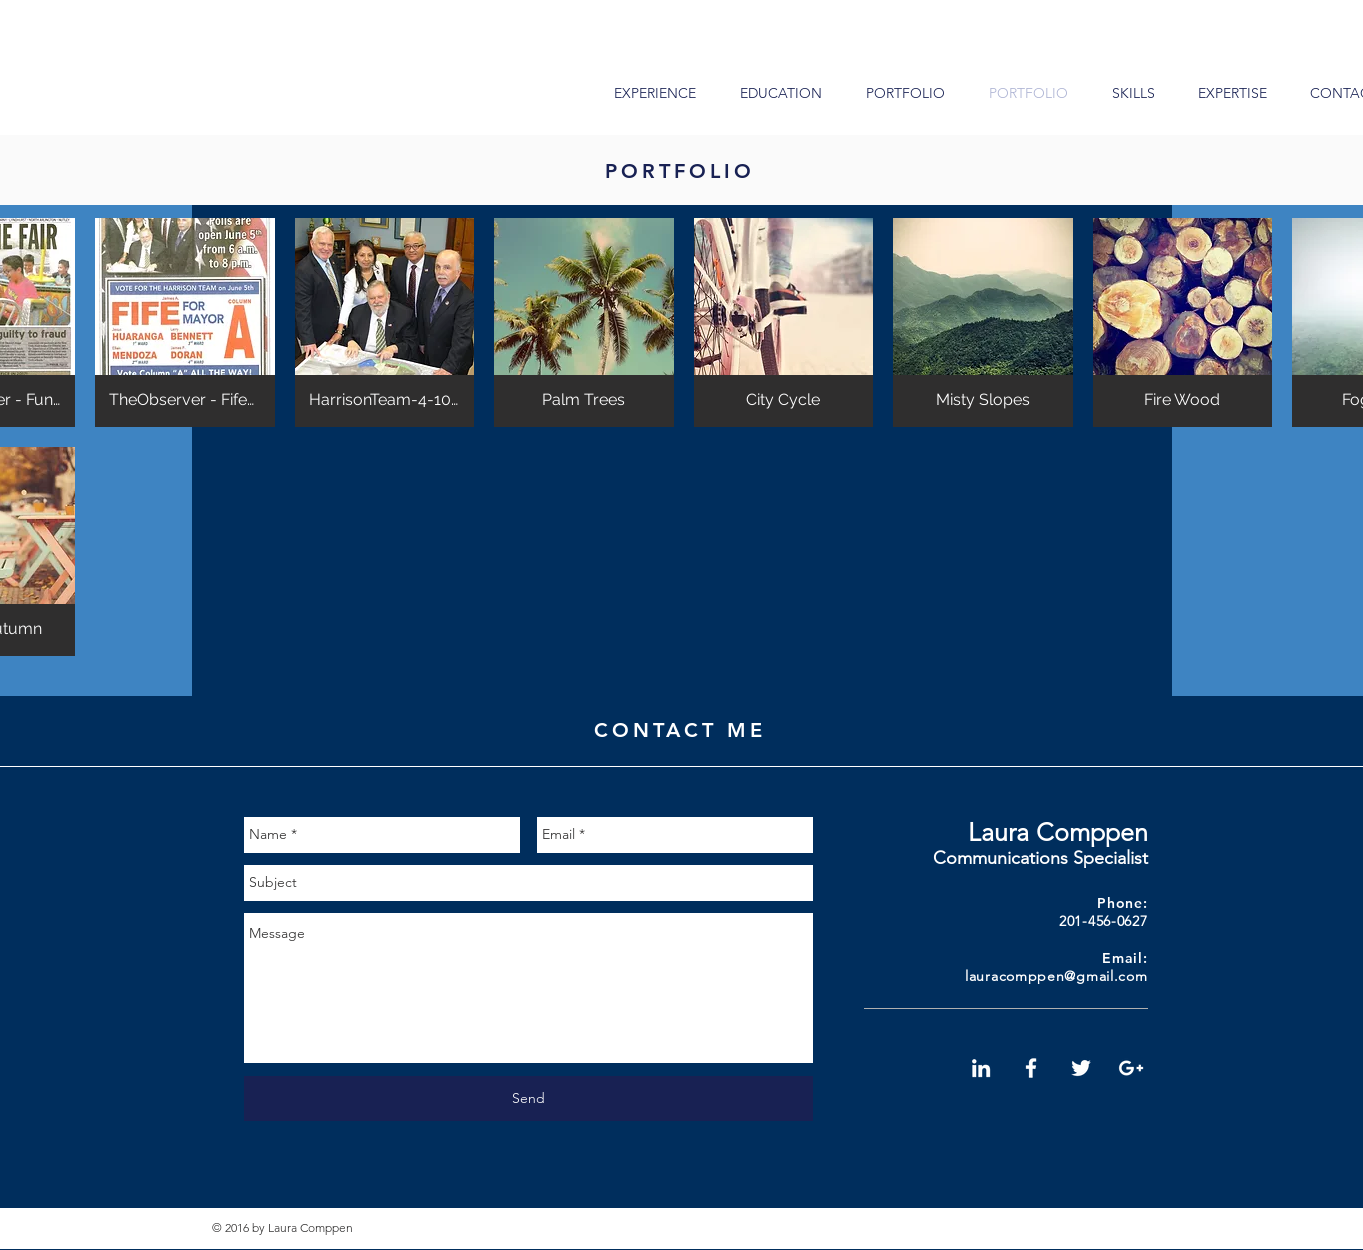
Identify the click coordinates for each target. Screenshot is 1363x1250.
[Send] (528, 1098)
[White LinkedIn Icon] (981, 1068)
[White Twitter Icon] (1081, 1068)
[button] (185, 322)
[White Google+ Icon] (1131, 1068)
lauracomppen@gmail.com (1056, 976)
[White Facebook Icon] (1031, 1068)
